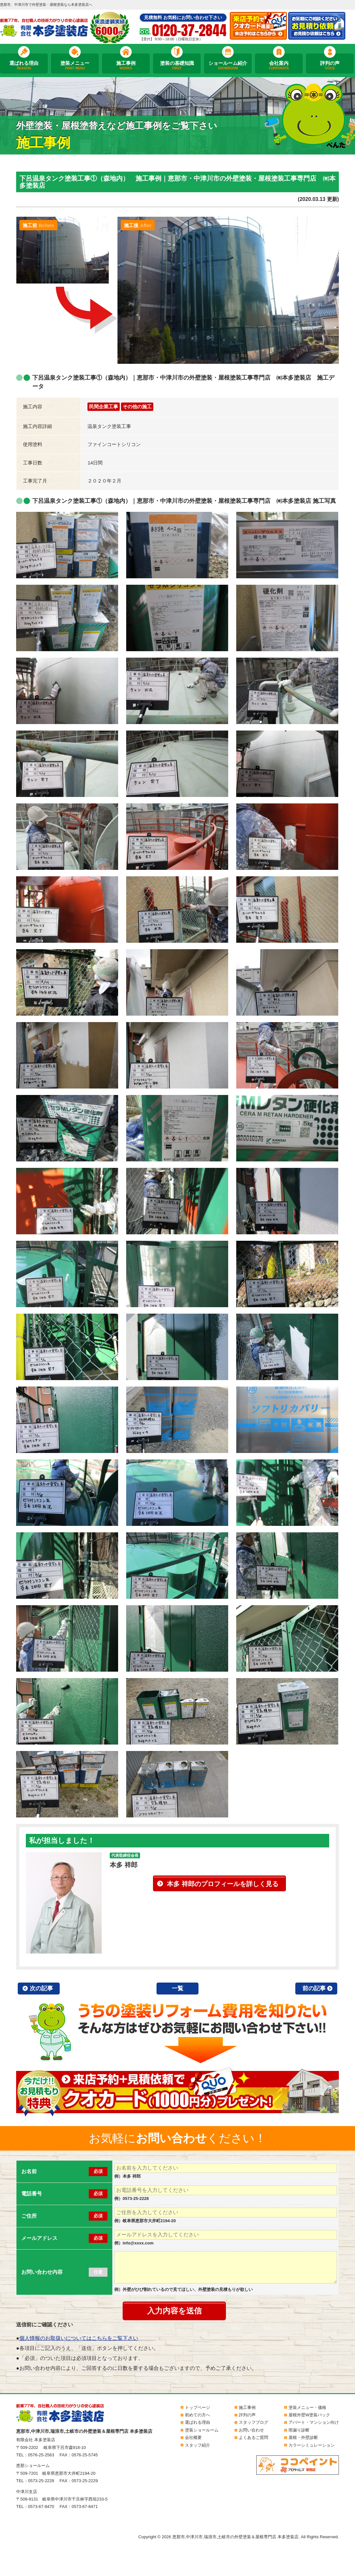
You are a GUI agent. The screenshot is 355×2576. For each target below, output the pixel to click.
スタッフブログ (253, 2422)
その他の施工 (137, 406)
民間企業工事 (103, 406)
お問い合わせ (251, 2430)
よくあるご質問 (253, 2437)
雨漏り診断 (299, 2430)
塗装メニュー (75, 65)
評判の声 (330, 65)
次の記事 (41, 1988)
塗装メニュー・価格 (307, 2407)
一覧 (177, 1988)
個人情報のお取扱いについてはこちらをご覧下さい (78, 2338)
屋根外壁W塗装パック (309, 2414)
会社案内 (279, 65)
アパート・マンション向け (314, 2422)
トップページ (197, 2407)
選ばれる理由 (24, 65)
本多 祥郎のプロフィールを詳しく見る (223, 1883)
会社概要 (193, 2437)
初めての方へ (197, 2414)
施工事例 (126, 65)
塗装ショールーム (201, 2430)
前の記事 (314, 1988)
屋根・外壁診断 (303, 2437)
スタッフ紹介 (197, 2445)
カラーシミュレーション (312, 2445)
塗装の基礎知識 (177, 65)
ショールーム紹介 (228, 65)
